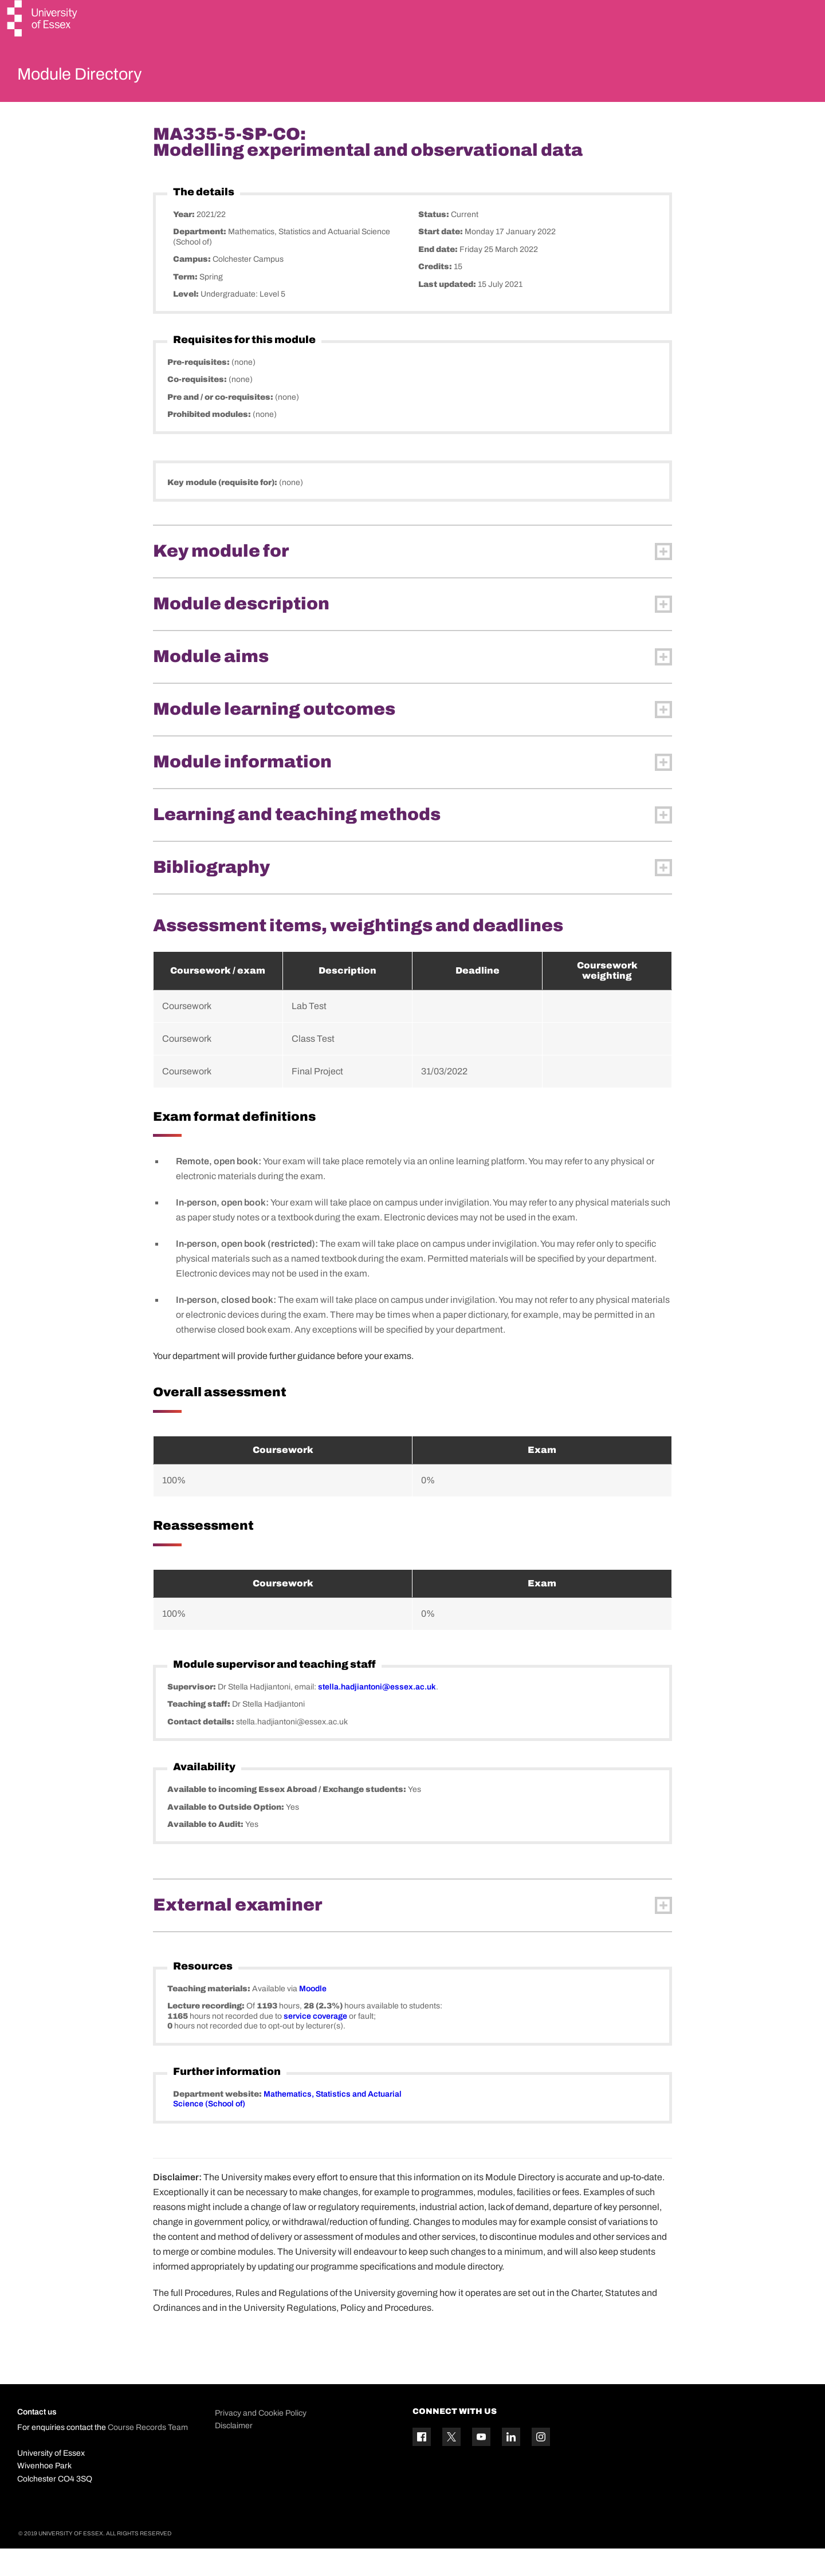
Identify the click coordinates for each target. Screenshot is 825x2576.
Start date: (441, 259)
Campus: (193, 286)
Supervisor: (192, 1714)
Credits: (436, 294)
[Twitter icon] (451, 2464)
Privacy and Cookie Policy (261, 2440)
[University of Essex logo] (43, 20)
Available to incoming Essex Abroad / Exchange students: (287, 1817)
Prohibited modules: (210, 442)
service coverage (315, 2043)
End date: (438, 276)
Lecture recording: (206, 2033)
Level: (187, 321)
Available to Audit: (206, 1852)
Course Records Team (148, 2455)
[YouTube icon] (481, 2464)
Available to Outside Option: (226, 1834)
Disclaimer (234, 2452)
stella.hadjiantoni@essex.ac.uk (377, 1714)
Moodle (313, 2015)
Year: (185, 241)
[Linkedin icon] (511, 2464)
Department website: (218, 2121)
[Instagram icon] (541, 2464)
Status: (434, 241)
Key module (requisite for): (223, 509)
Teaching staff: (199, 1731)
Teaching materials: (209, 2015)
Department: (200, 259)
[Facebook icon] (421, 2464)
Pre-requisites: (199, 389)
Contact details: (201, 1748)
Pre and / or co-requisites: (221, 424)
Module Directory (95, 76)
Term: (186, 304)
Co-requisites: (198, 407)
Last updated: (448, 311)
